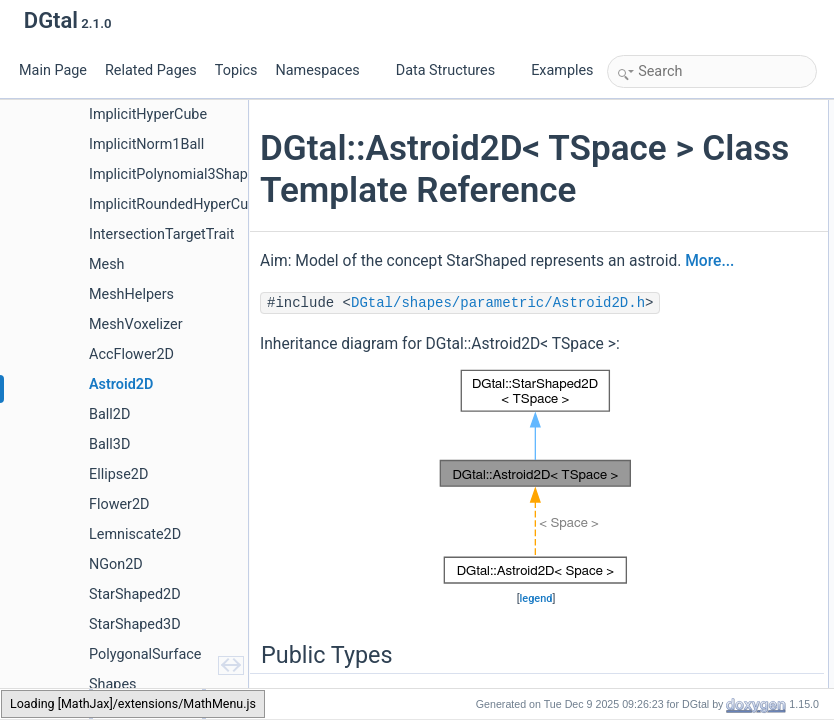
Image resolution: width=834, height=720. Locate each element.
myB (641, 683)
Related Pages (151, 70)
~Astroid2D (659, 331)
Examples (562, 70)
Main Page (53, 70)
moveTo (650, 419)
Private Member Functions (683, 573)
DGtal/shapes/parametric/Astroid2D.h (415, 441)
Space (646, 133)
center (645, 397)
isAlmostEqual (667, 595)
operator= (655, 309)
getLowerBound (671, 353)
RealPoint (655, 155)
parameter (656, 441)
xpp (638, 507)
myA (641, 661)
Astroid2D (655, 221)
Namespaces (325, 70)
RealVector (658, 177)
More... (439, 372)
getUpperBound (671, 375)
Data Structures (453, 70)
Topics (236, 70)
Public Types (647, 111)
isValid (646, 551)
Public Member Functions (680, 199)
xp (635, 485)
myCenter (655, 639)
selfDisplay (658, 529)
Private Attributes (658, 617)
